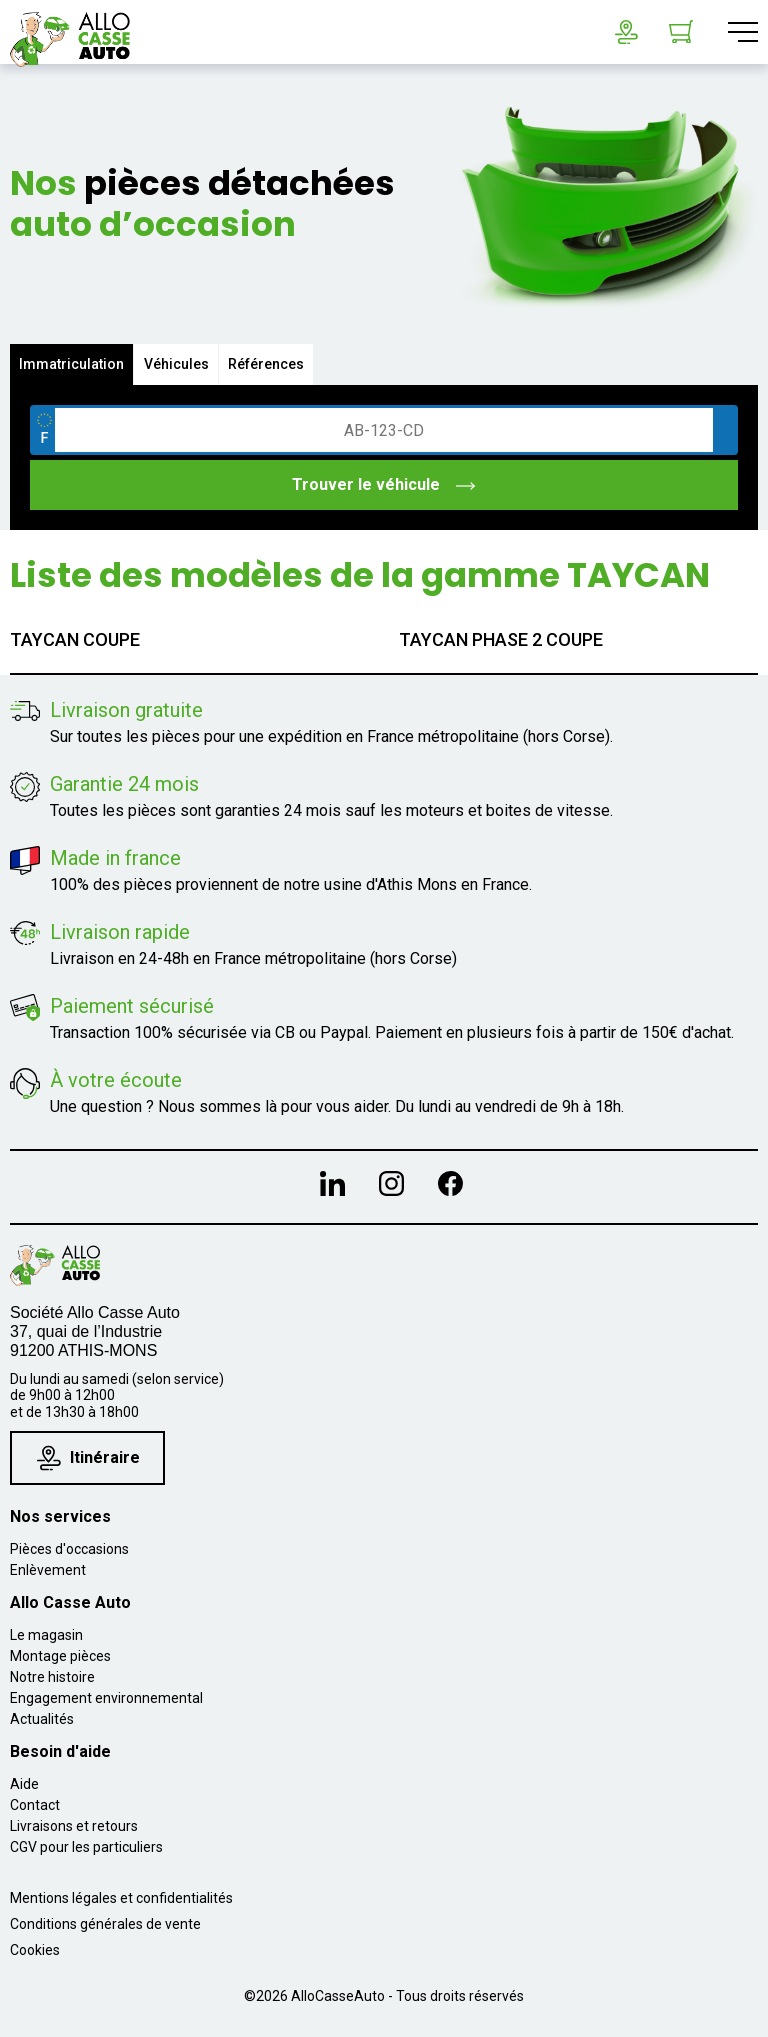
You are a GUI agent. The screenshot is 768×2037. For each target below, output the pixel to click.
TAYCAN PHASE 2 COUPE (501, 639)
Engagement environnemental (106, 1698)
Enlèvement (48, 1570)
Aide (24, 1784)
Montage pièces (60, 1656)
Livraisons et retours (74, 1826)
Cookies (35, 1950)
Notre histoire (52, 1677)
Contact (35, 1805)
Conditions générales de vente (105, 1924)
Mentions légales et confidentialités (121, 1898)
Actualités (42, 1719)
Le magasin (46, 1635)
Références (270, 364)
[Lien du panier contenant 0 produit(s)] (681, 32)
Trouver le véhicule (384, 484)
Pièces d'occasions (69, 1549)
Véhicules (178, 364)
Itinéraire (88, 1457)
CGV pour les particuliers (86, 1847)
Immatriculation (72, 364)
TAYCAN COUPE (75, 639)
